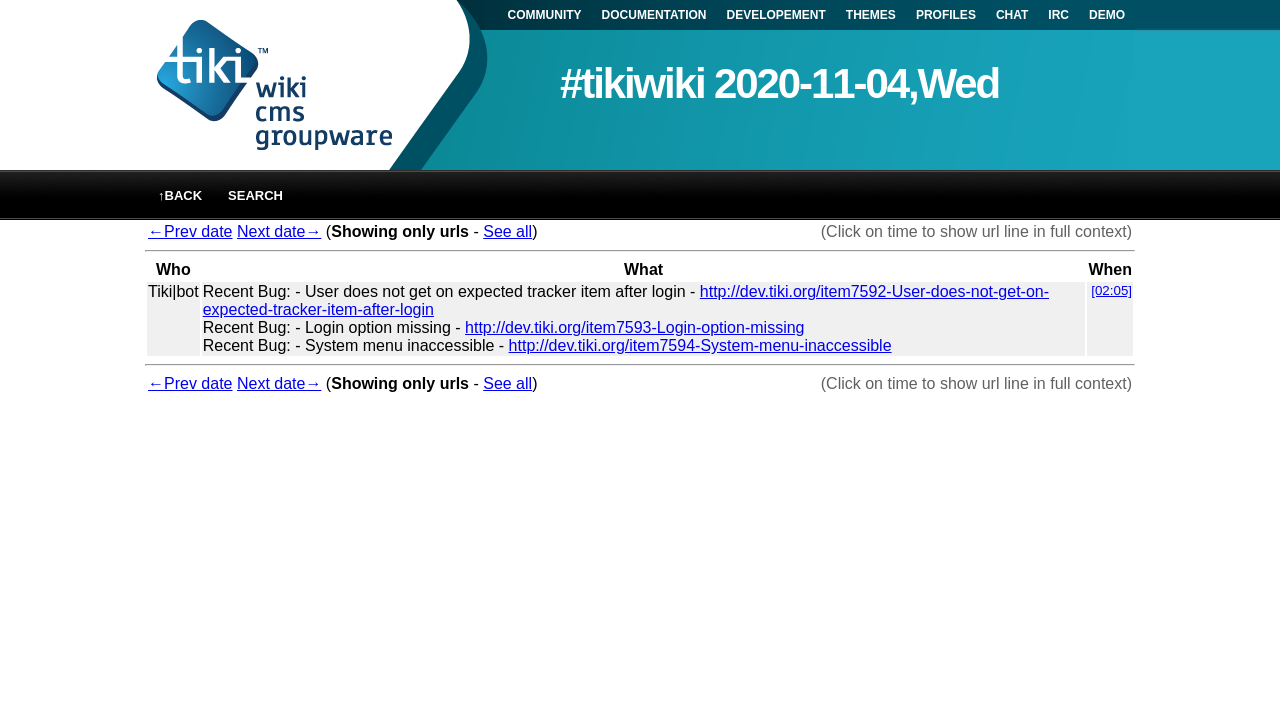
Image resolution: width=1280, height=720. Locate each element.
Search (255, 195)
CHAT (1012, 15)
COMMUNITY (545, 15)
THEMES (871, 15)
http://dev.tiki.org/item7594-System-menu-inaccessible (700, 345)
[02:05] (1111, 290)
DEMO (1107, 15)
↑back (180, 195)
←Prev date (190, 231)
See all (507, 231)
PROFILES (946, 15)
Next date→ (279, 231)
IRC (1058, 15)
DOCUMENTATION (654, 15)
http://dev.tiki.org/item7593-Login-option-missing (634, 327)
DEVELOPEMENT (776, 15)
